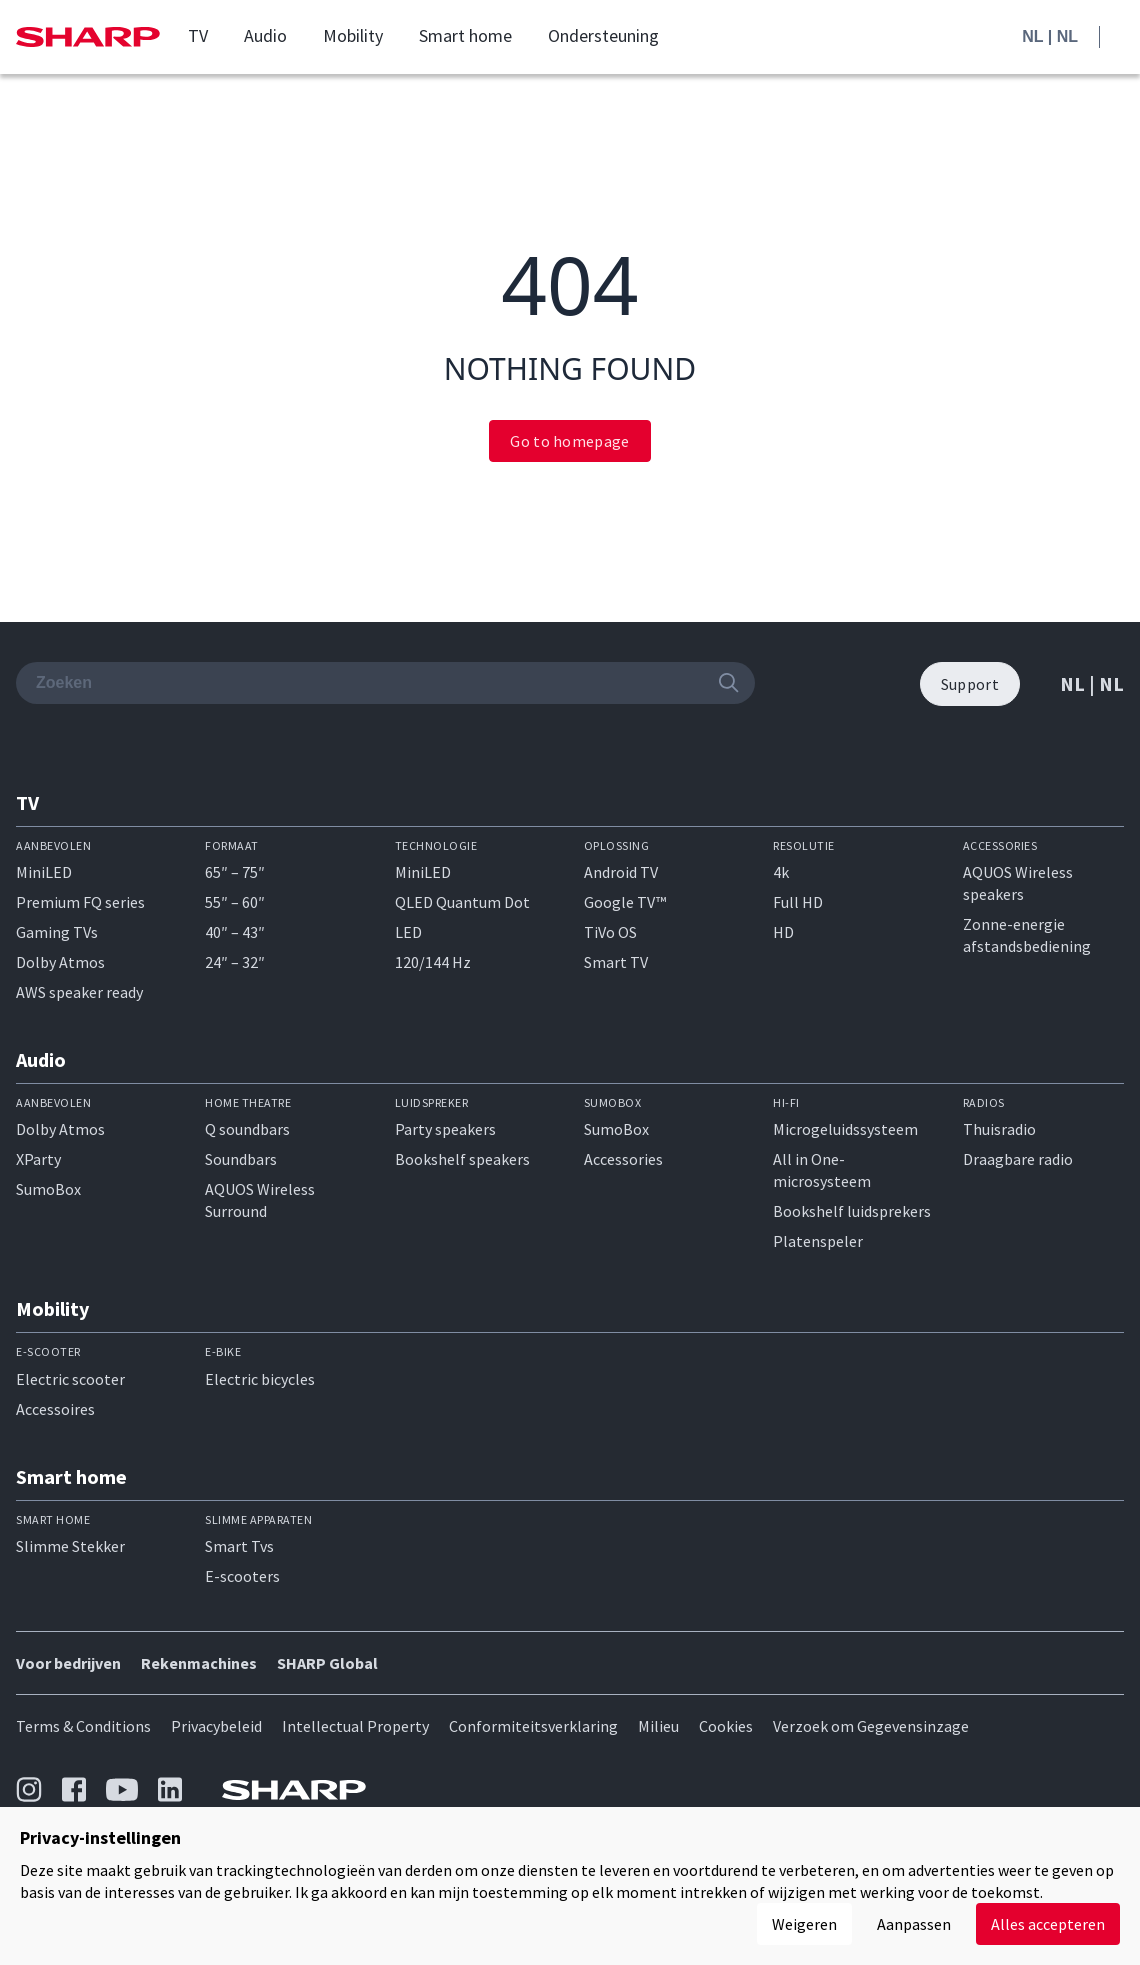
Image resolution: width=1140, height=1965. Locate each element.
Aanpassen (914, 1924)
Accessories (623, 1159)
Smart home (465, 36)
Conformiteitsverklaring (533, 1726)
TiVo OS (610, 932)
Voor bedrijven (68, 1663)
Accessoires (55, 1409)
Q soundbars (247, 1129)
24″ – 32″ (235, 962)
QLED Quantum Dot (462, 902)
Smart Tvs (239, 1546)
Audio (265, 36)
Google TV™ (625, 902)
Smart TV (616, 962)
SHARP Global (327, 1663)
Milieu (658, 1726)
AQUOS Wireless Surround (260, 1200)
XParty (38, 1159)
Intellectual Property (355, 1726)
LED (408, 932)
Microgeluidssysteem (845, 1129)
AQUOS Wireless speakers (1018, 883)
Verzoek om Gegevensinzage (871, 1726)
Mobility (353, 36)
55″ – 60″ (235, 902)
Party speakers (445, 1129)
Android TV (621, 872)
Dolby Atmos (60, 962)
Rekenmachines (199, 1663)
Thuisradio (999, 1129)
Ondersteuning (603, 36)
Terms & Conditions (83, 1726)
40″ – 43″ (235, 932)
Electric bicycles (260, 1379)
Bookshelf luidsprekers (852, 1211)
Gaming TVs (57, 932)
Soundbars (241, 1159)
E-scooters (242, 1576)
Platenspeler (818, 1241)
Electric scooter (70, 1379)
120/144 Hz (433, 962)
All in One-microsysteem (822, 1170)
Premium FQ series (80, 902)
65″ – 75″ (235, 872)
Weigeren (804, 1924)
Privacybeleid (216, 1726)
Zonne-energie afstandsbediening (1027, 935)
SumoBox (48, 1189)
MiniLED (44, 872)
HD (783, 932)
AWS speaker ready (79, 992)
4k (781, 872)
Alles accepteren (1048, 1924)
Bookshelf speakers (462, 1159)
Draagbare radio (1018, 1159)
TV (198, 36)
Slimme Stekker (70, 1546)
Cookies (726, 1726)
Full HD (798, 902)
